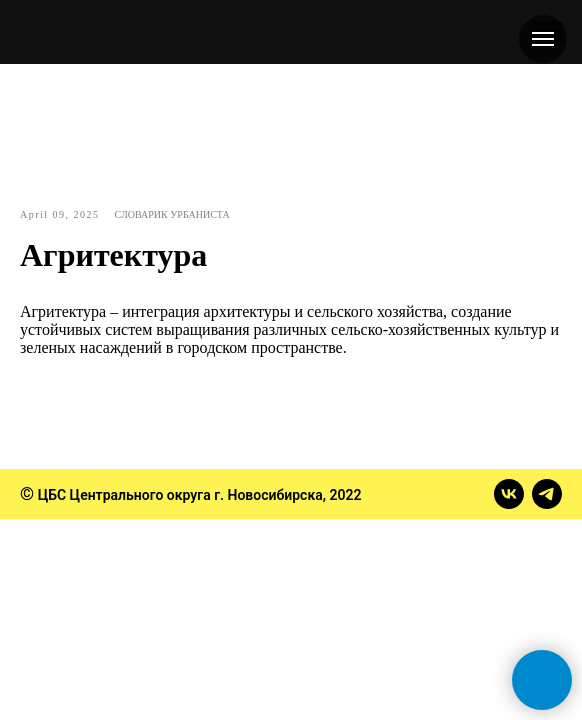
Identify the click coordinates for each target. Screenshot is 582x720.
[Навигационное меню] (543, 39)
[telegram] (547, 494)
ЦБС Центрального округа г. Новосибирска (180, 495)
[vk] (509, 494)
